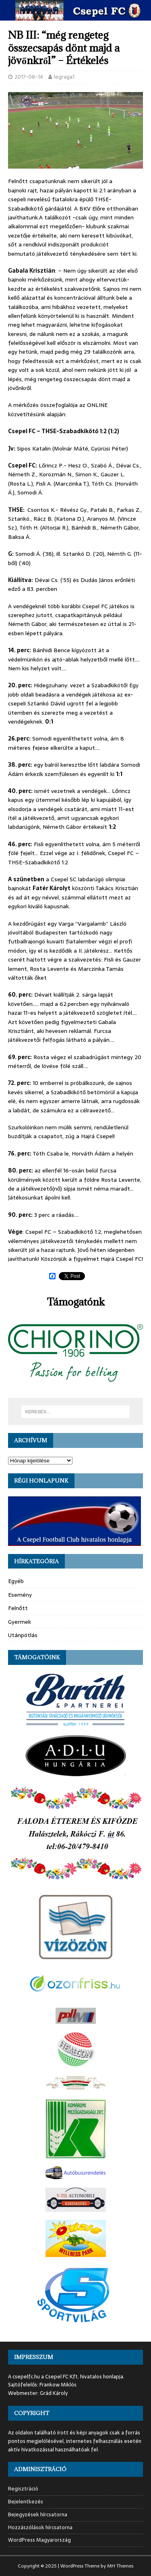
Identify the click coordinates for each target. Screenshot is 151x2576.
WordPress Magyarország (39, 2540)
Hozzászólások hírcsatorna (40, 2527)
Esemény (20, 1594)
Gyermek (19, 1621)
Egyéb (16, 1581)
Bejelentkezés (25, 2501)
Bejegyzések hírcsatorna (37, 2514)
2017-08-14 (28, 77)
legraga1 (64, 77)
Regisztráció (23, 2489)
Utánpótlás (22, 1635)
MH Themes (120, 2566)
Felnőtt (18, 1608)
